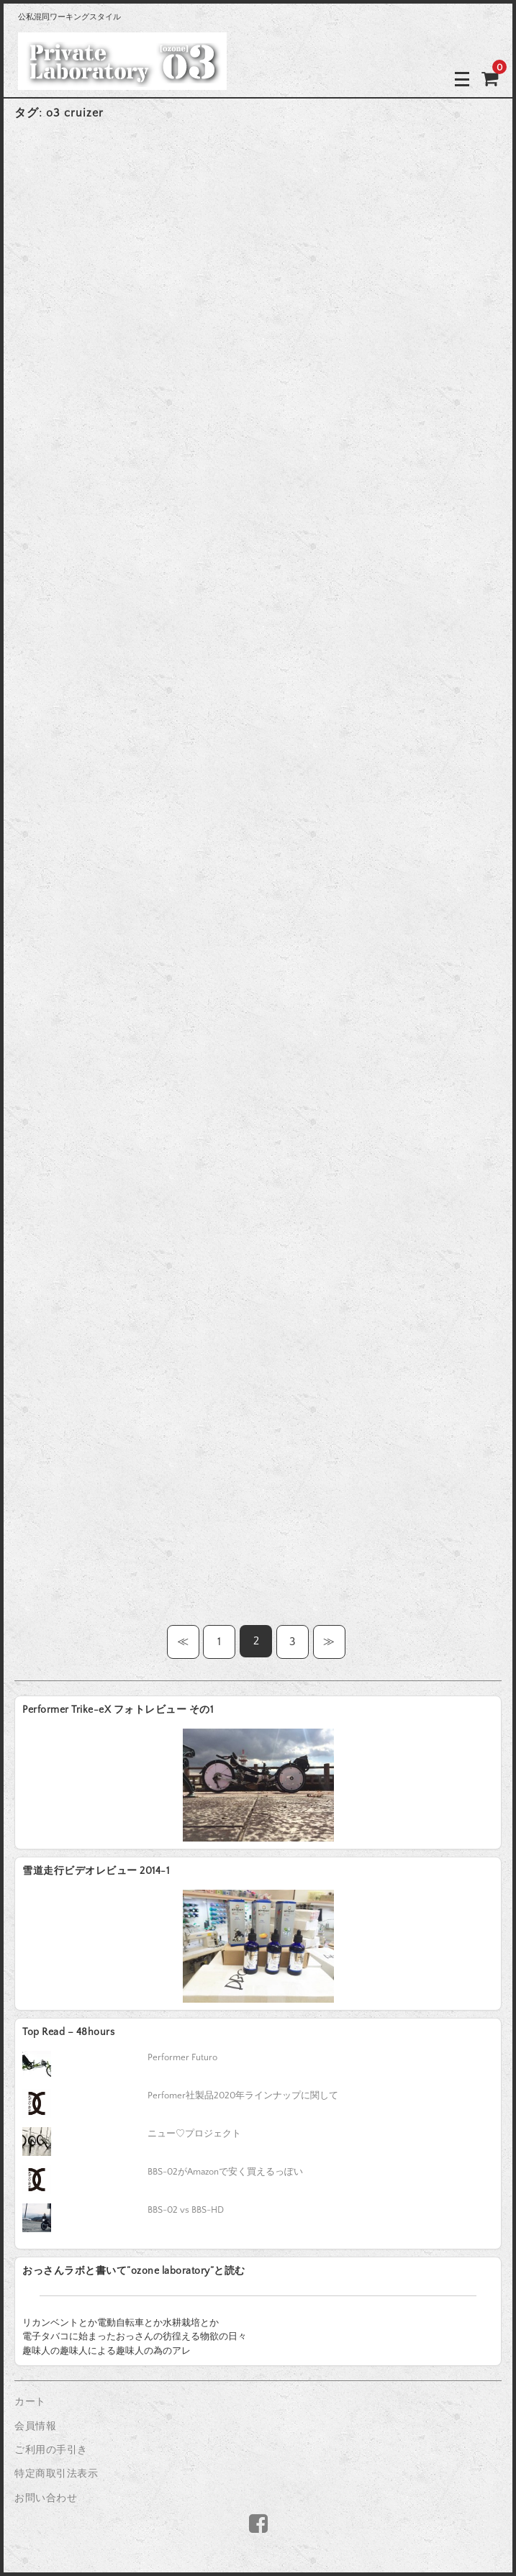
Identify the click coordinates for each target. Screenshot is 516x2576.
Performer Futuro (182, 2057)
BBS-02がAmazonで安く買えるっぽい (225, 2172)
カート (30, 2402)
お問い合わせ (45, 2498)
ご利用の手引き (51, 2450)
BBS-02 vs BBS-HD (186, 2210)
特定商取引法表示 (56, 2474)
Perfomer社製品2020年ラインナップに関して (243, 2095)
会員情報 (35, 2426)
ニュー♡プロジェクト (194, 2134)
